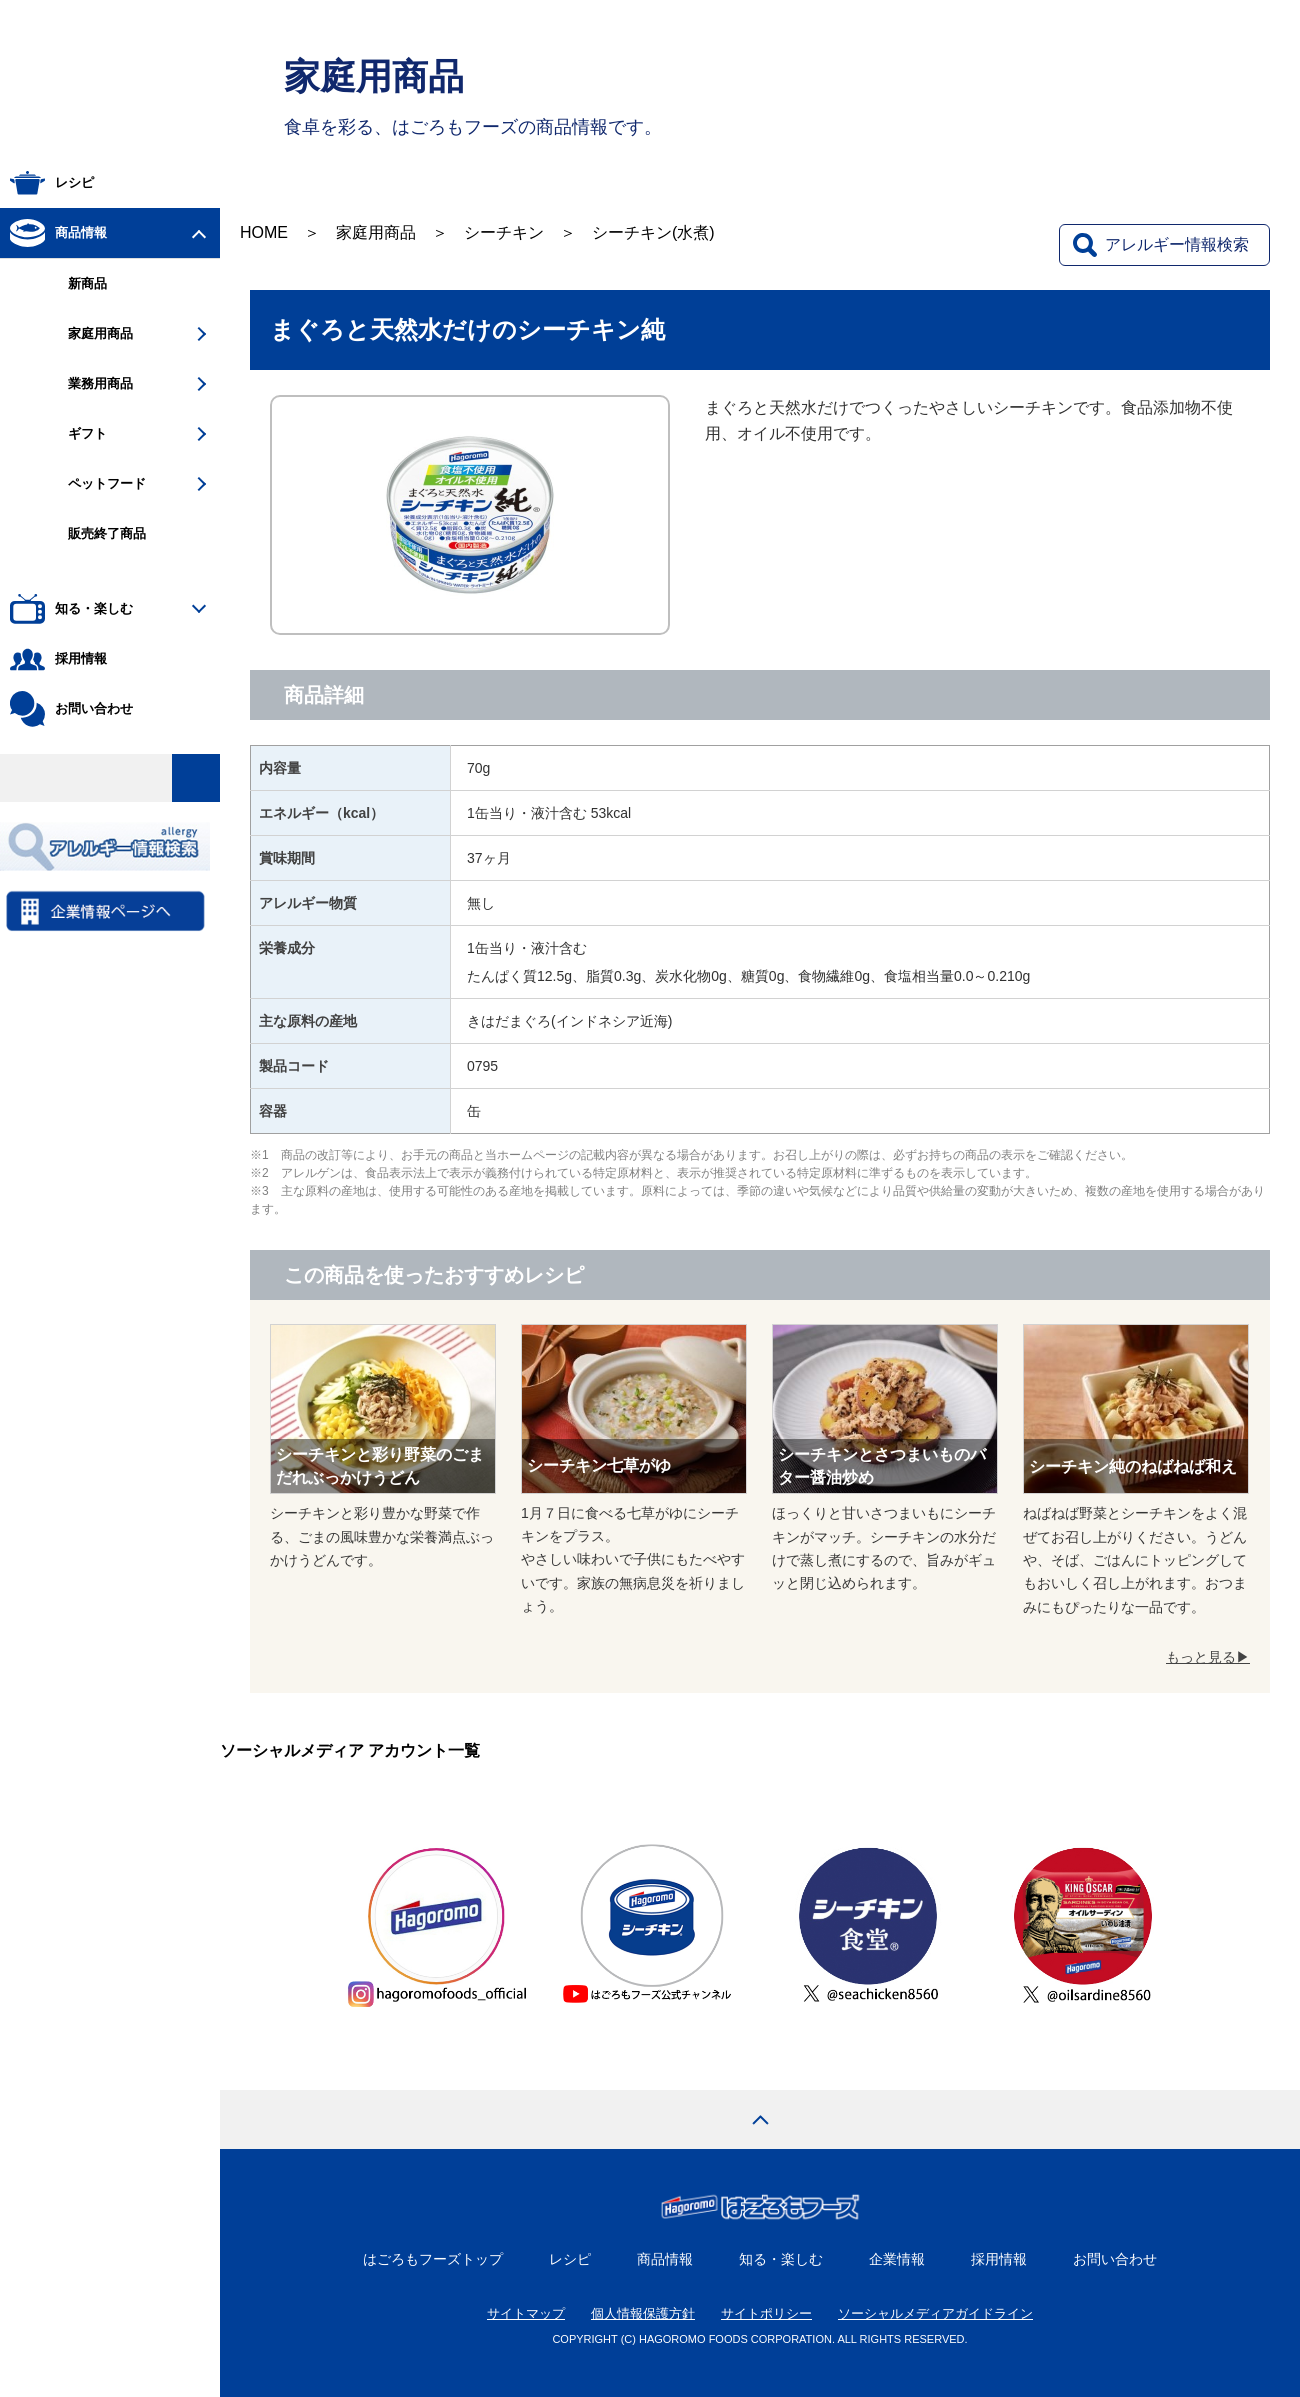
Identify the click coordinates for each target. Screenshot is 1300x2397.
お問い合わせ (1115, 2259)
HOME (264, 232)
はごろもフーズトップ (433, 2259)
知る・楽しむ (781, 2259)
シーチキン (504, 232)
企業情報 (897, 2259)
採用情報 (999, 2259)
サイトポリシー (766, 2313)
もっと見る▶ (1208, 1657)
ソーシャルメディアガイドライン (935, 2313)
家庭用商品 (376, 232)
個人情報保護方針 (643, 2313)
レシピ (570, 2259)
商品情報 (665, 2259)
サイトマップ (526, 2313)
